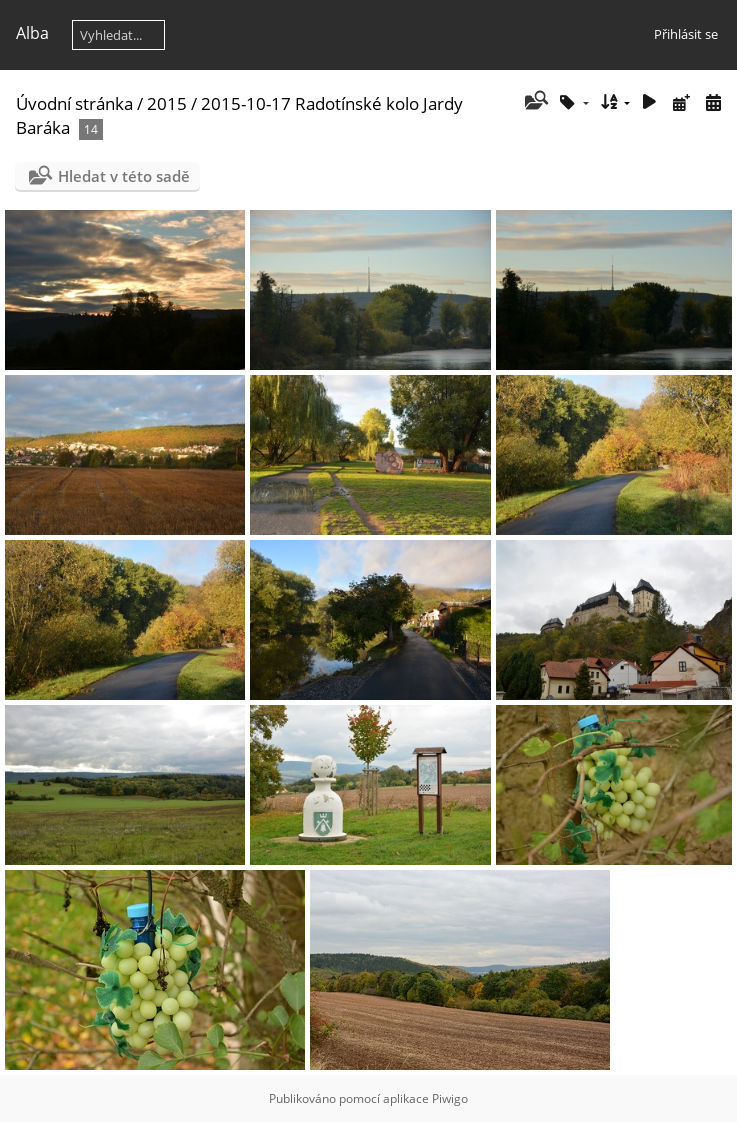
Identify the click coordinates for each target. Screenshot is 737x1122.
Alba (32, 33)
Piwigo (450, 1098)
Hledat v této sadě (124, 176)
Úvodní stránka (74, 103)
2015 (167, 103)
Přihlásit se (686, 34)
